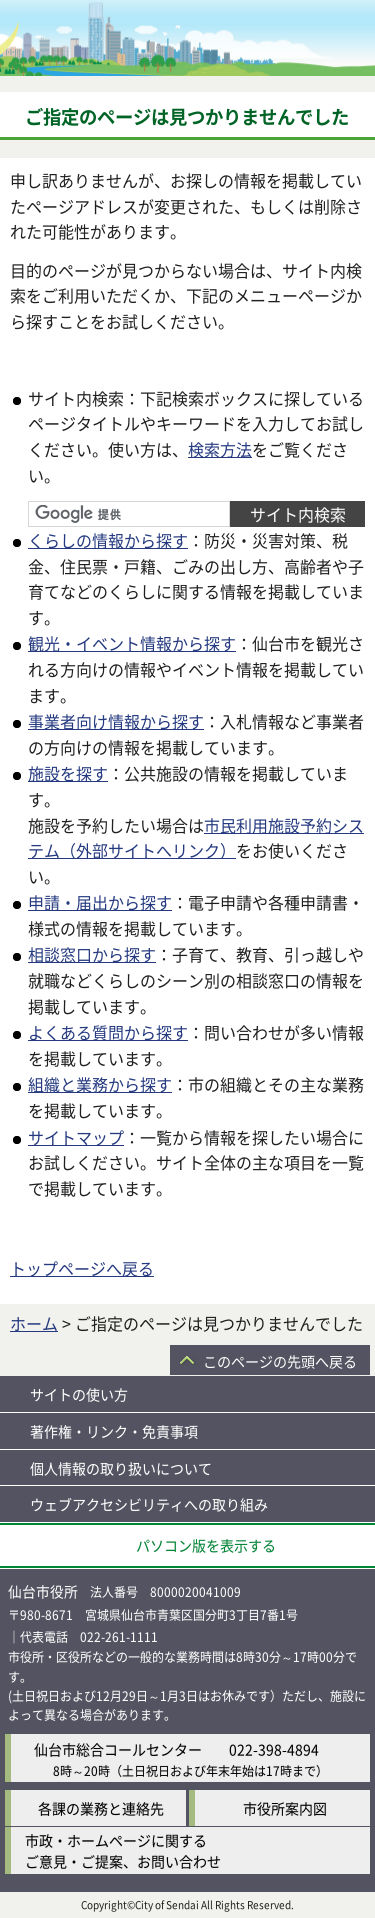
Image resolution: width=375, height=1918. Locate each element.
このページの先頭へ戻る (280, 1361)
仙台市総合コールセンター (118, 1749)
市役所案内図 (285, 1808)
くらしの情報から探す (108, 540)
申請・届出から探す (100, 902)
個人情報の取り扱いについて (121, 1468)
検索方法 (220, 449)
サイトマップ (76, 1137)
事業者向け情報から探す (116, 721)
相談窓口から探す (92, 954)
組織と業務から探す (100, 1084)
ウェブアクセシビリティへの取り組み (149, 1504)
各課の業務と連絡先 (101, 1808)
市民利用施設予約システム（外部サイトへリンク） (196, 838)
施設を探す (68, 773)
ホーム (34, 1323)
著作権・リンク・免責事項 (114, 1431)
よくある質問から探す (108, 1032)
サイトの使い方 (79, 1394)
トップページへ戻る (82, 1268)
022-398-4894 (274, 1749)
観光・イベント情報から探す (132, 643)
